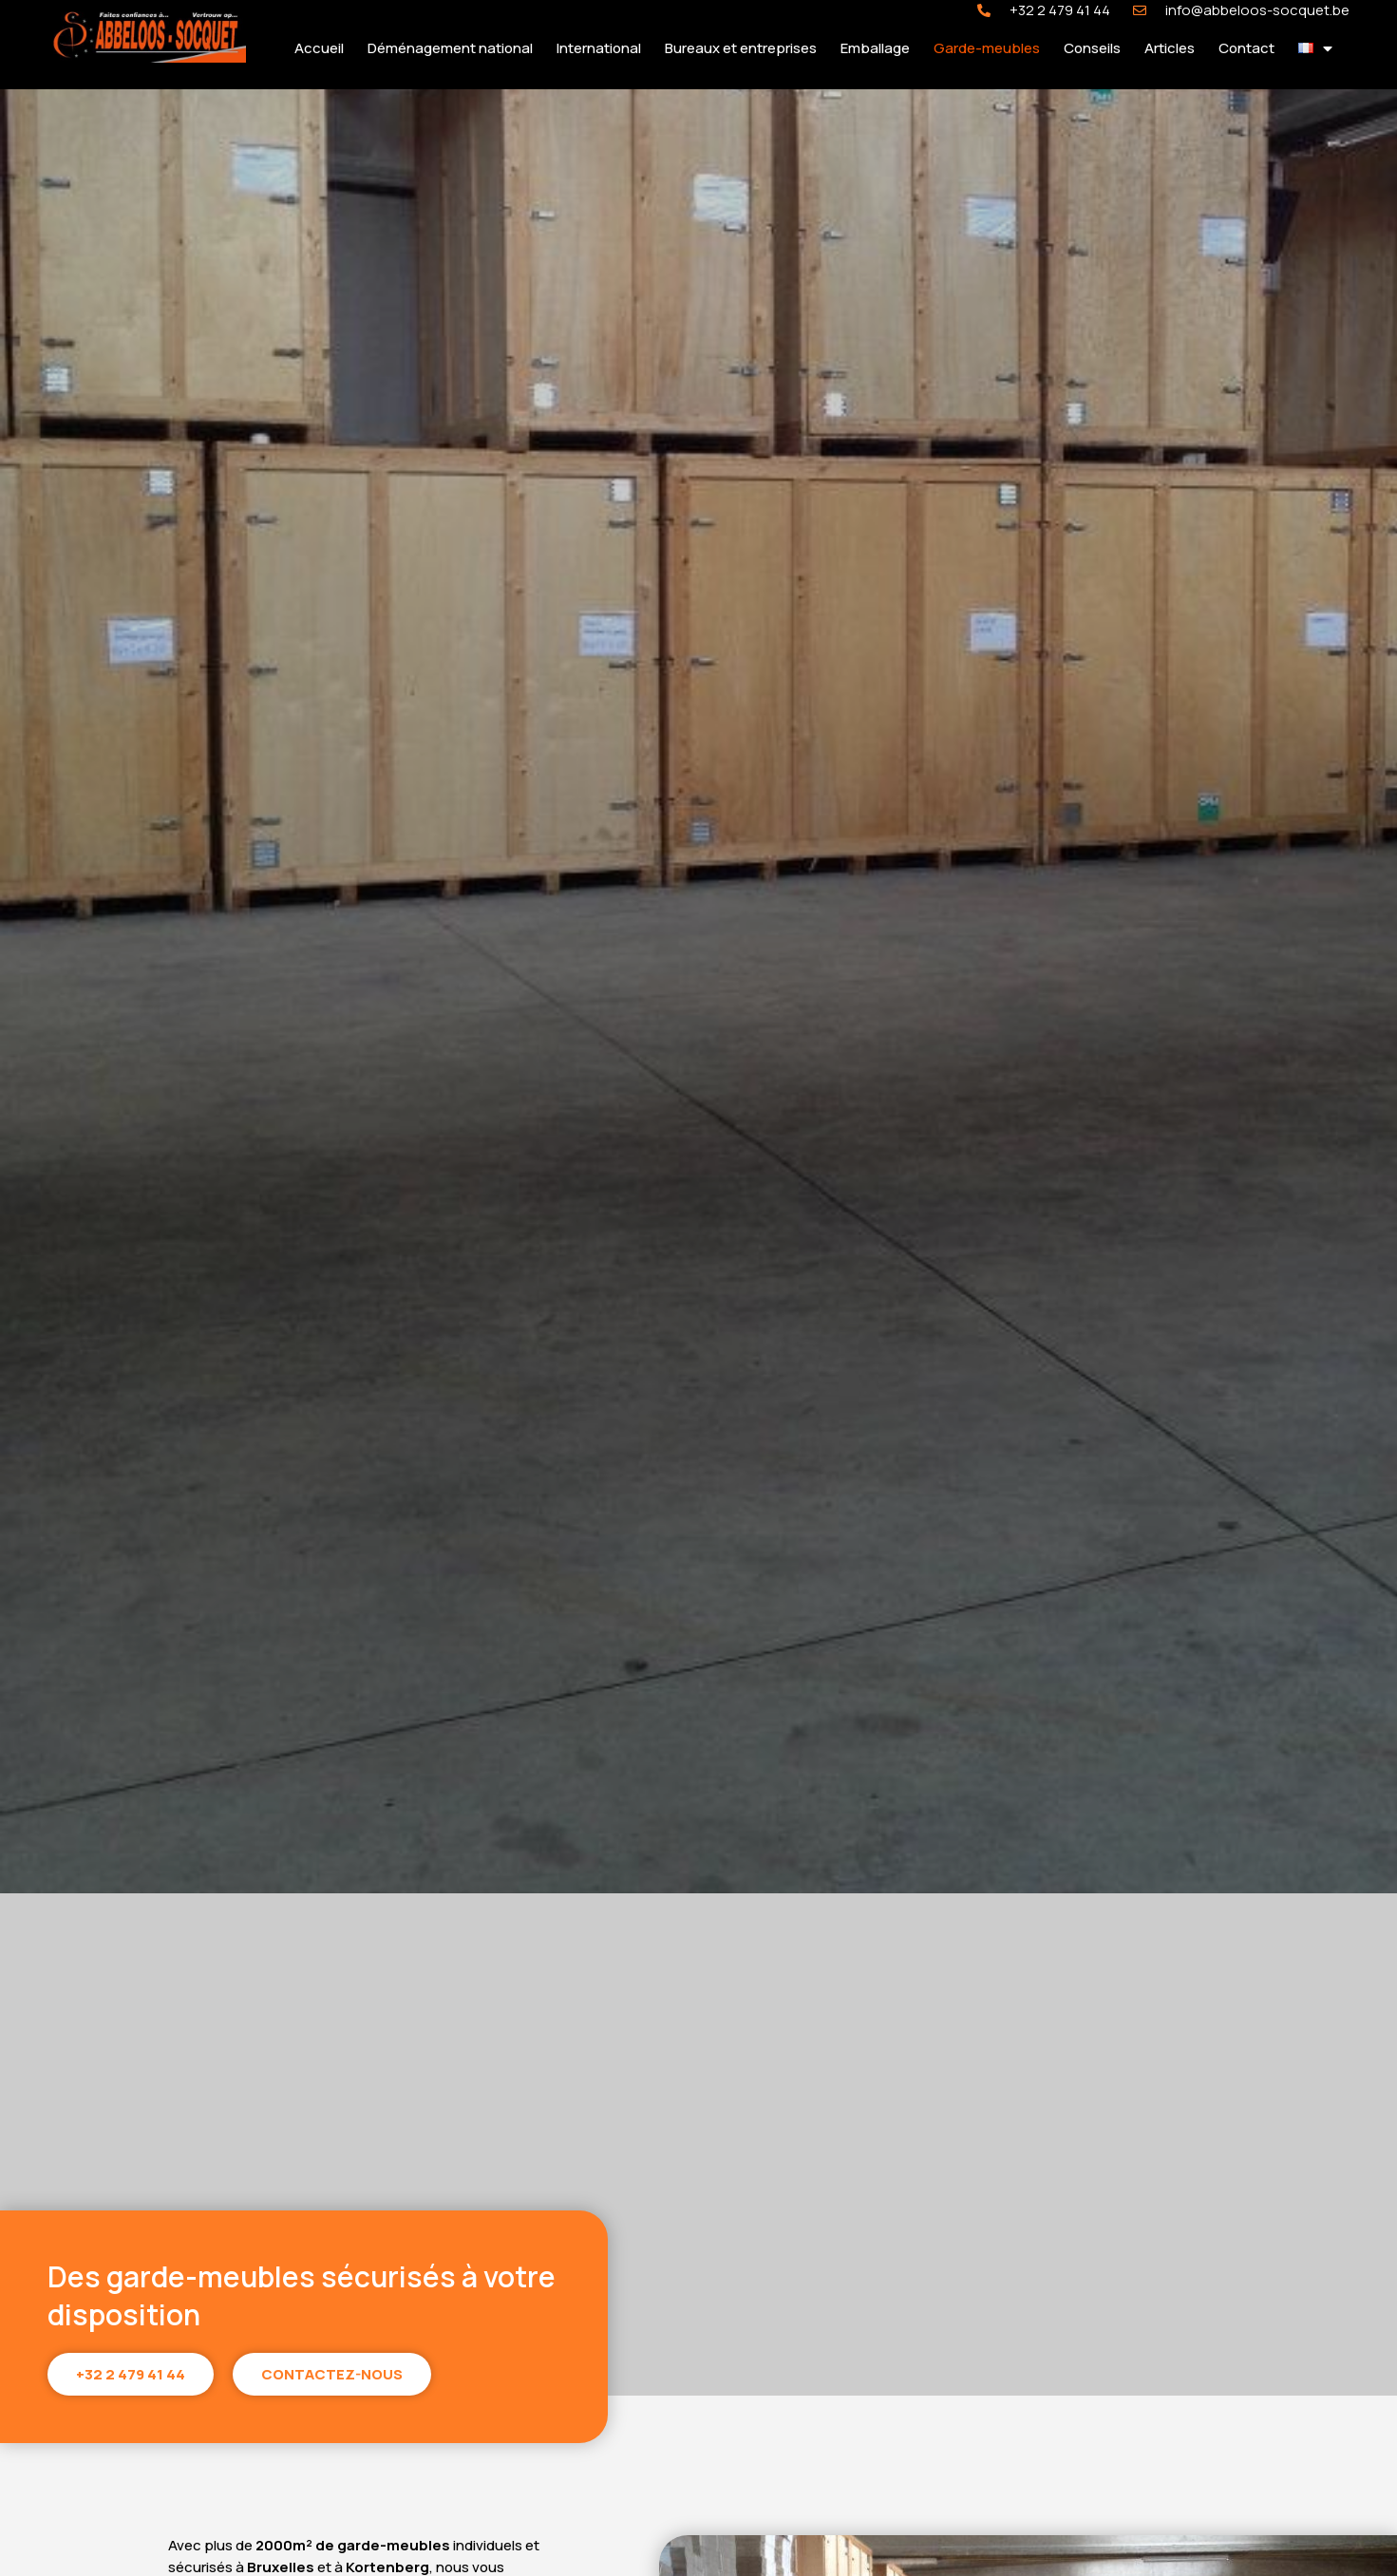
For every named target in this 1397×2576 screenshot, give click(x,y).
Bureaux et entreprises (741, 48)
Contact (1246, 48)
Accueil (319, 48)
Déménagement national (450, 48)
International (599, 48)
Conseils (1092, 48)
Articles (1169, 48)
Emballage (875, 48)
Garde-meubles (987, 48)
